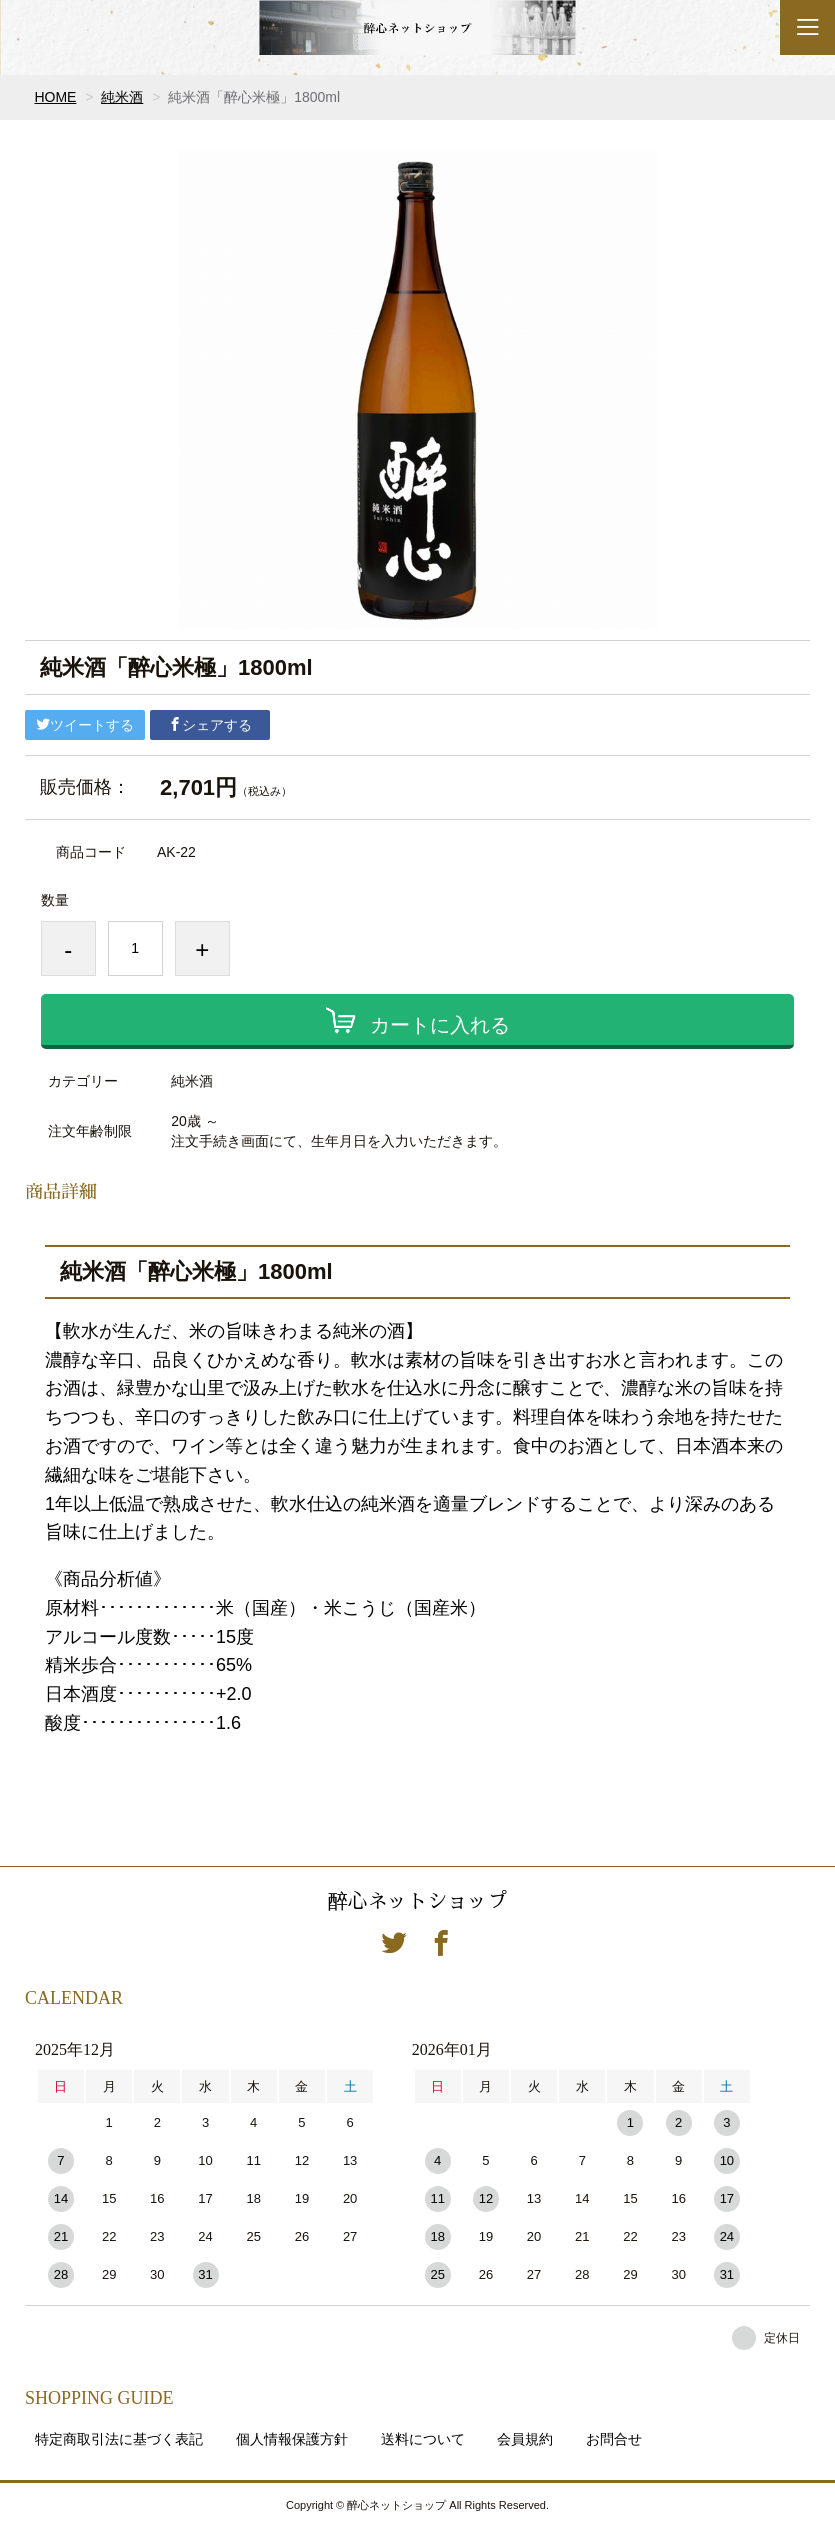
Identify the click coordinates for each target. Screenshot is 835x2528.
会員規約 (525, 2439)
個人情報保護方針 (292, 2439)
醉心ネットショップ (418, 1901)
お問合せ (614, 2439)
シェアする (210, 725)
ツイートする (85, 725)
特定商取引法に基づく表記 (119, 2439)
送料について (423, 2439)
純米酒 (122, 97)
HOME (55, 97)
